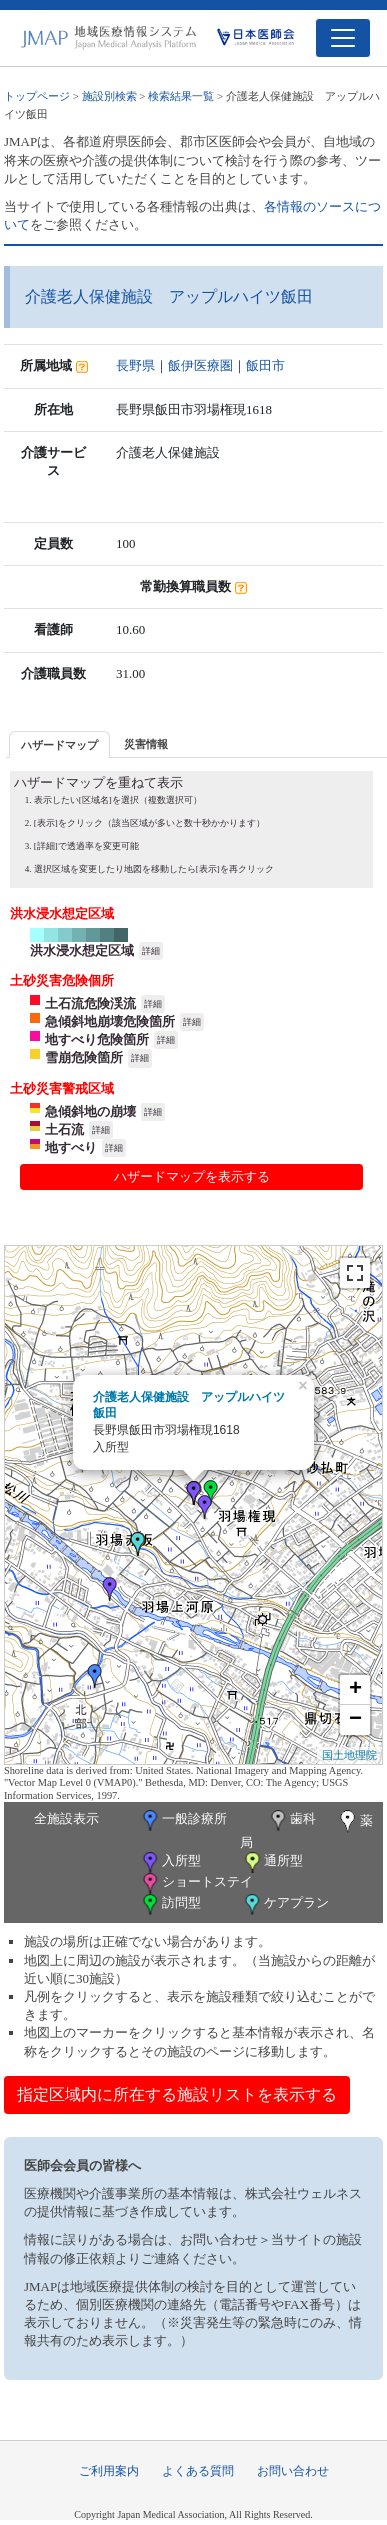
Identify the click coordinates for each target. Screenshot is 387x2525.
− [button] (355, 1720)
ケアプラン (285, 1904)
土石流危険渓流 (90, 1003)
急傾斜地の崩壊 (90, 1111)
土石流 (64, 1129)
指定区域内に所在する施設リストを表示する (177, 2094)
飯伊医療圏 (200, 365)
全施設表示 (66, 1818)
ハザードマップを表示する (192, 1176)
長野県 (135, 365)
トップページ (37, 96)
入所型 (170, 1862)
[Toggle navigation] (343, 38)
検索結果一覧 (181, 96)
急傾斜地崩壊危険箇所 (110, 1021)
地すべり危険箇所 (97, 1039)
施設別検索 (109, 96)
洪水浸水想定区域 (82, 950)
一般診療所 (183, 1820)
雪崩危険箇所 (84, 1057)
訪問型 (170, 1904)
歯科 (291, 1820)
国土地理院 (349, 1755)
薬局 (307, 1830)
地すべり (71, 1147)
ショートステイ (196, 1883)
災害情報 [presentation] (146, 744)
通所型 (272, 1862)
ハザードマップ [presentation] (59, 745)
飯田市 (265, 365)
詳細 (151, 951)
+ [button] (355, 1690)
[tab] (59, 744)
